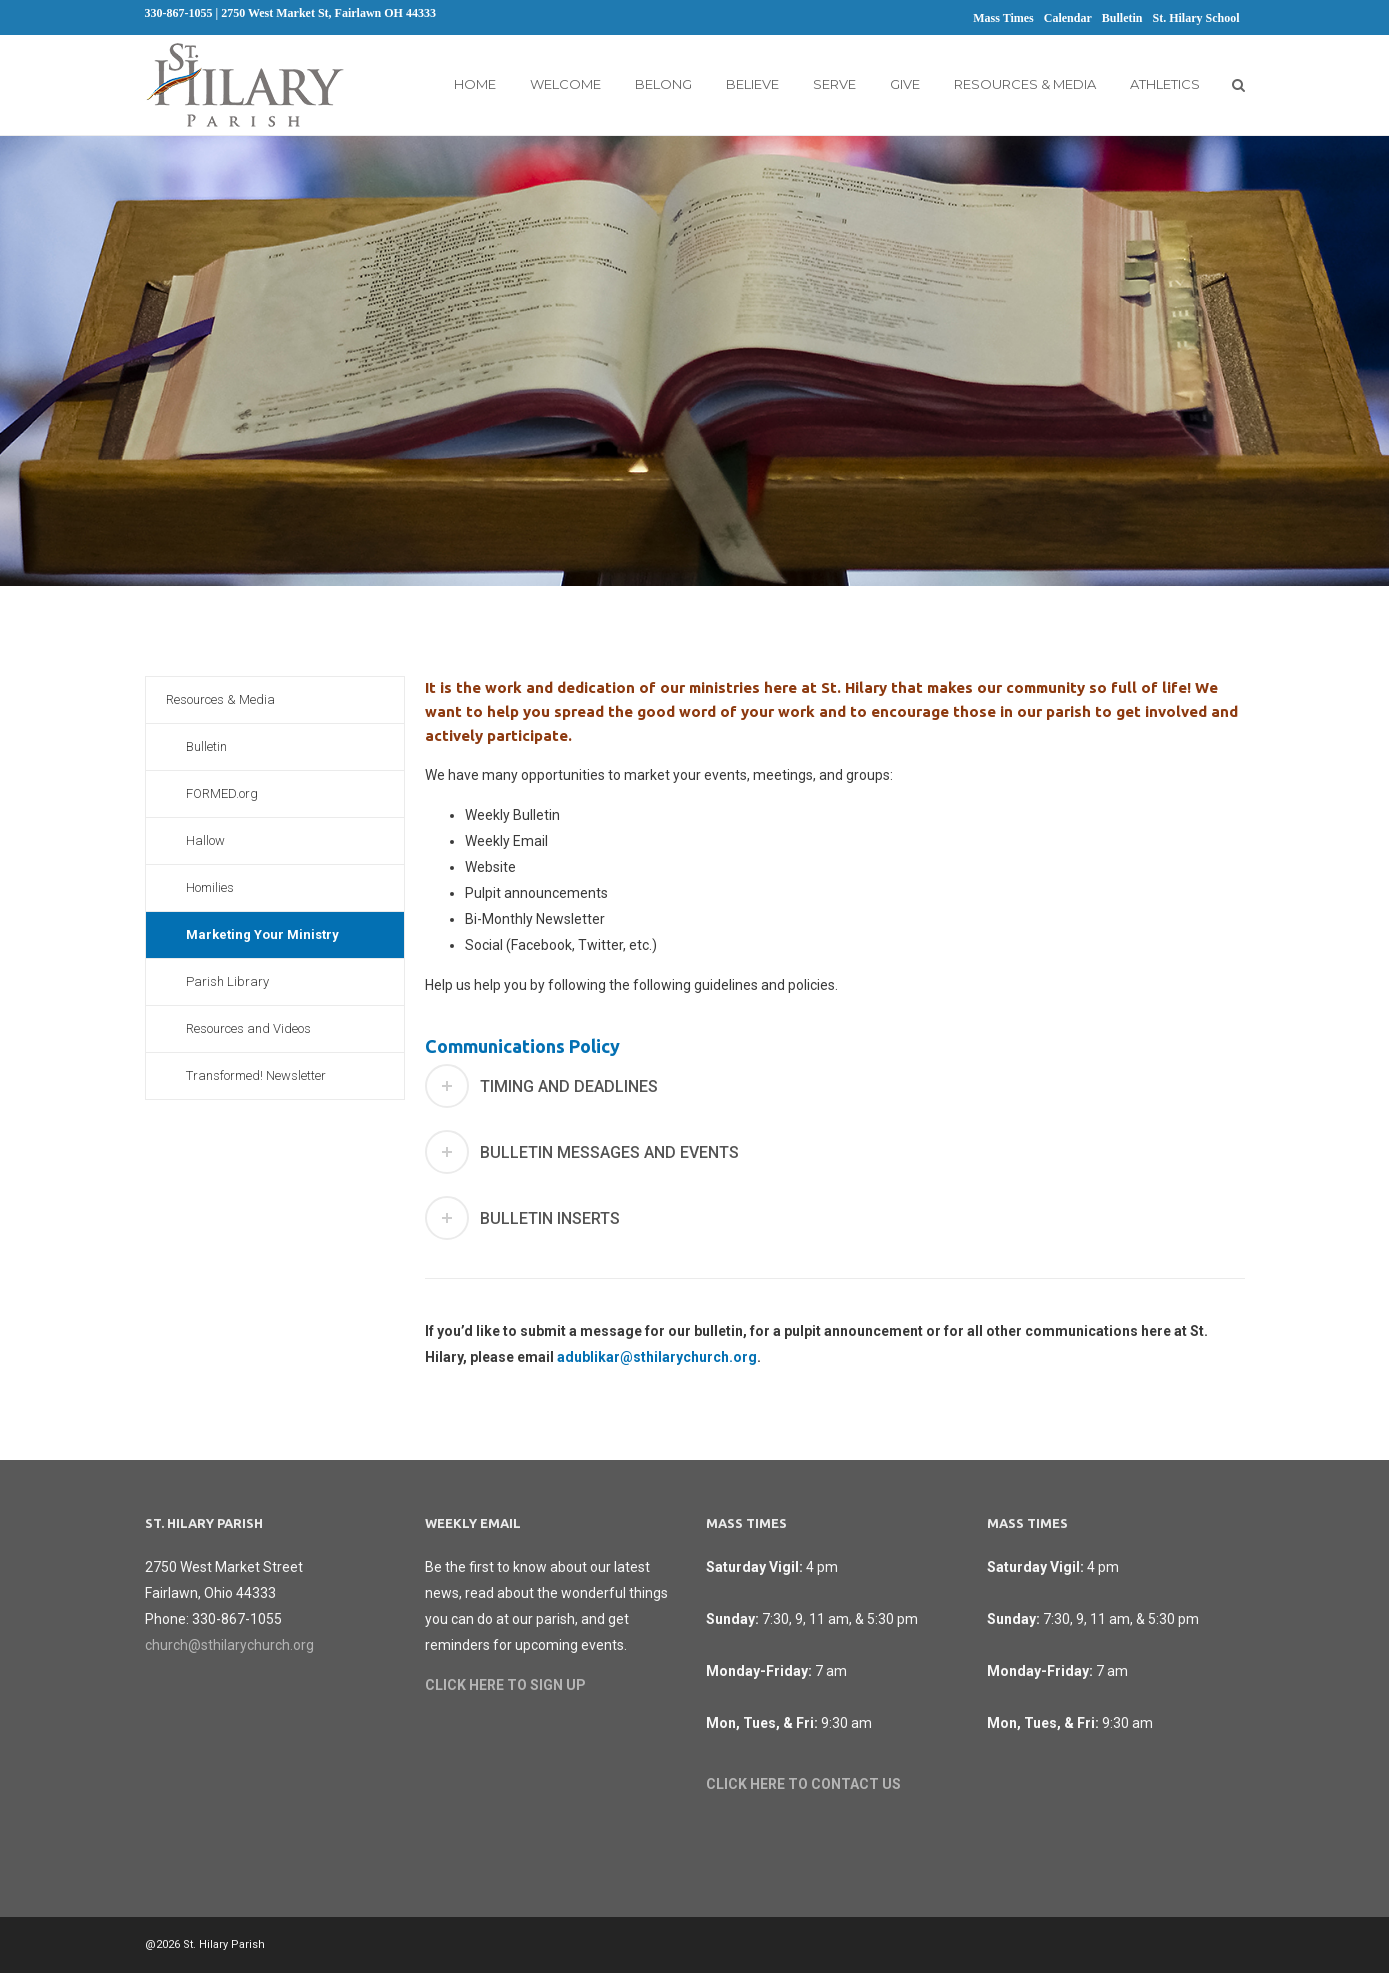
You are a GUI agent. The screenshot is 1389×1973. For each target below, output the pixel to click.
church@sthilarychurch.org (229, 1645)
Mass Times (1003, 18)
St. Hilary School (1195, 18)
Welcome (565, 84)
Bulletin (1122, 18)
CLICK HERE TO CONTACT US (803, 1784)
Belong (663, 84)
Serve (834, 84)
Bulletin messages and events (609, 1152)
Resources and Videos (248, 1028)
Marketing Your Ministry (262, 934)
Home (475, 84)
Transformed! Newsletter (256, 1075)
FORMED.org (222, 793)
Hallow (205, 840)
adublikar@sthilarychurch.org (657, 1357)
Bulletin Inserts (550, 1218)
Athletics (1165, 84)
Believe (752, 84)
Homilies (210, 887)
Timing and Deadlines (569, 1086)
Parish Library (227, 981)
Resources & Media (1025, 84)
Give (905, 84)
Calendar (1068, 18)
